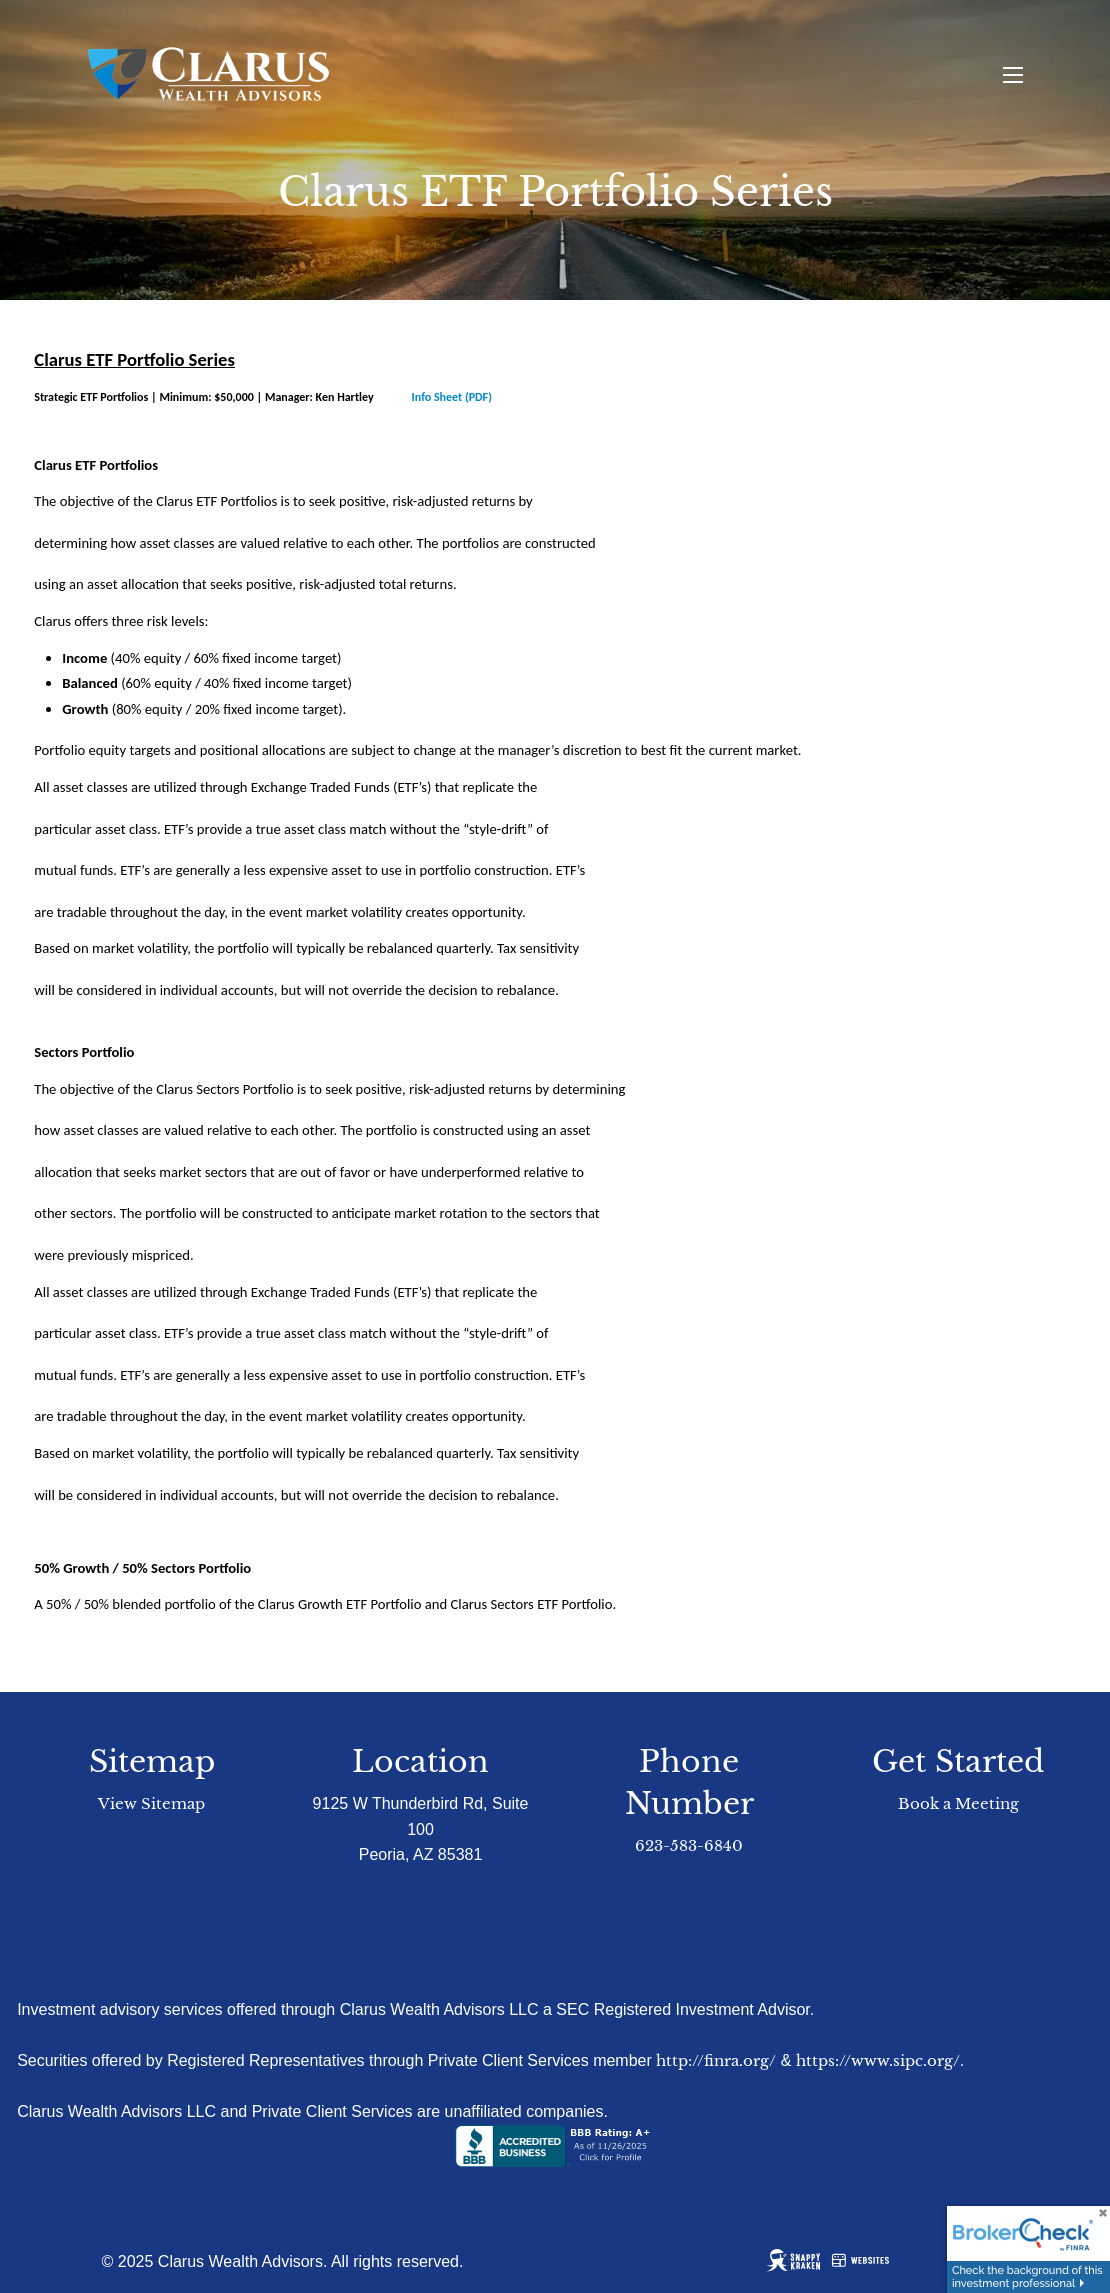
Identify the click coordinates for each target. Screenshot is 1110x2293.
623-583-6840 (689, 1845)
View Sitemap (151, 1803)
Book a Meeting (958, 1803)
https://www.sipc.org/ (878, 2060)
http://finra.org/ (716, 2060)
